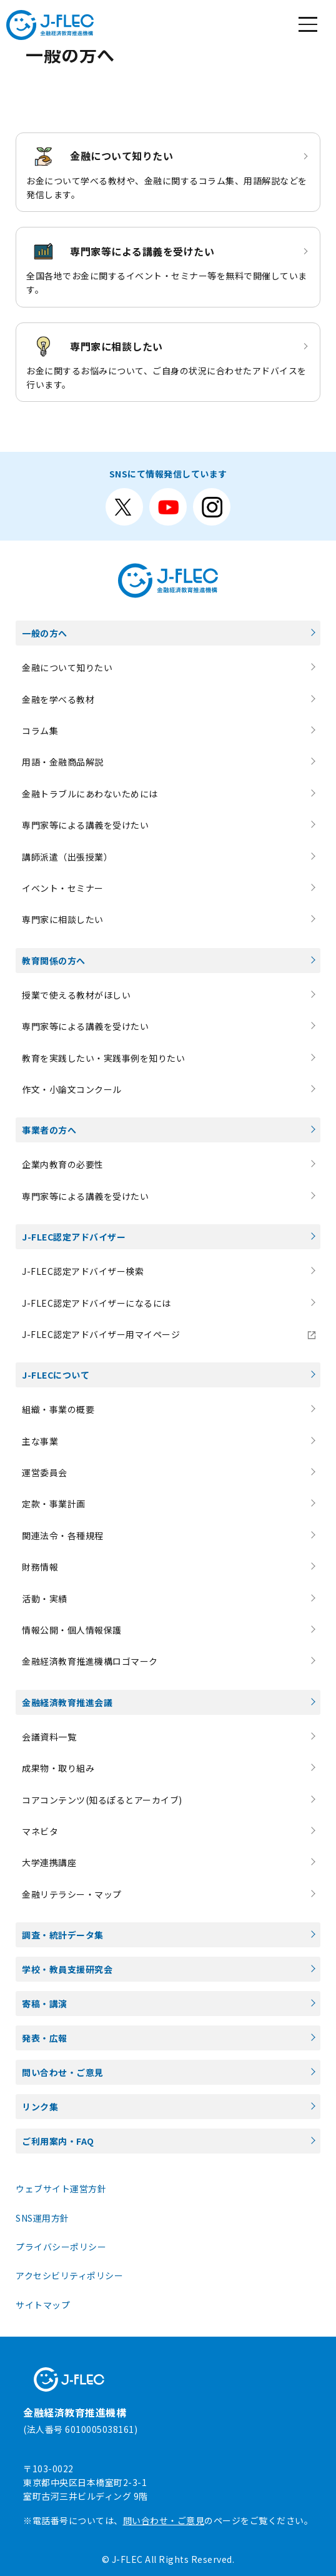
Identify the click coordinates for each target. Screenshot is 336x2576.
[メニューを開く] (307, 24)
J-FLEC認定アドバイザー (74, 1237)
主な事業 (40, 1441)
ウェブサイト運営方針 (61, 2188)
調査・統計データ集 (63, 1935)
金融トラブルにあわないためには (90, 793)
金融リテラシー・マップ (72, 1894)
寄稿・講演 (44, 2003)
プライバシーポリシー (61, 2246)
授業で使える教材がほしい (76, 995)
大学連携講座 (49, 1862)
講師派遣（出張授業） (67, 857)
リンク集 (40, 2106)
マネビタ (40, 1831)
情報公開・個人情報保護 (72, 1630)
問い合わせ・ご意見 (63, 2072)
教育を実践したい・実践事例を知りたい (103, 1058)
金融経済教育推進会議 (67, 1702)
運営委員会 (44, 1472)
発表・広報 (44, 2038)
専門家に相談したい (63, 919)
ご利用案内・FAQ (58, 2141)
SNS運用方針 (42, 2218)
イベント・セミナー (63, 888)
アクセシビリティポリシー (69, 2275)
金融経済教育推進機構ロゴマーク (90, 1661)
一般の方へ (44, 633)
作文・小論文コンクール (72, 1089)
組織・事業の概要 (58, 1409)
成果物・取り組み (58, 1768)
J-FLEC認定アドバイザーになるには (96, 1303)
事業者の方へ (49, 1130)
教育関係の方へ (54, 960)
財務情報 (40, 1566)
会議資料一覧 (49, 1736)
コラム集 (40, 730)
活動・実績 (44, 1598)
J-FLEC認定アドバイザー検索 (83, 1271)
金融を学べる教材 (58, 699)
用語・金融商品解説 (63, 762)
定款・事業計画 (54, 1503)
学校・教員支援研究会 (67, 1969)
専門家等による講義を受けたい (85, 825)
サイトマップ (43, 2305)
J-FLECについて (55, 1375)
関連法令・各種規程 (63, 1535)
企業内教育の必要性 (63, 1164)
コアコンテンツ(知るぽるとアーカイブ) (102, 1800)
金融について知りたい (67, 667)
